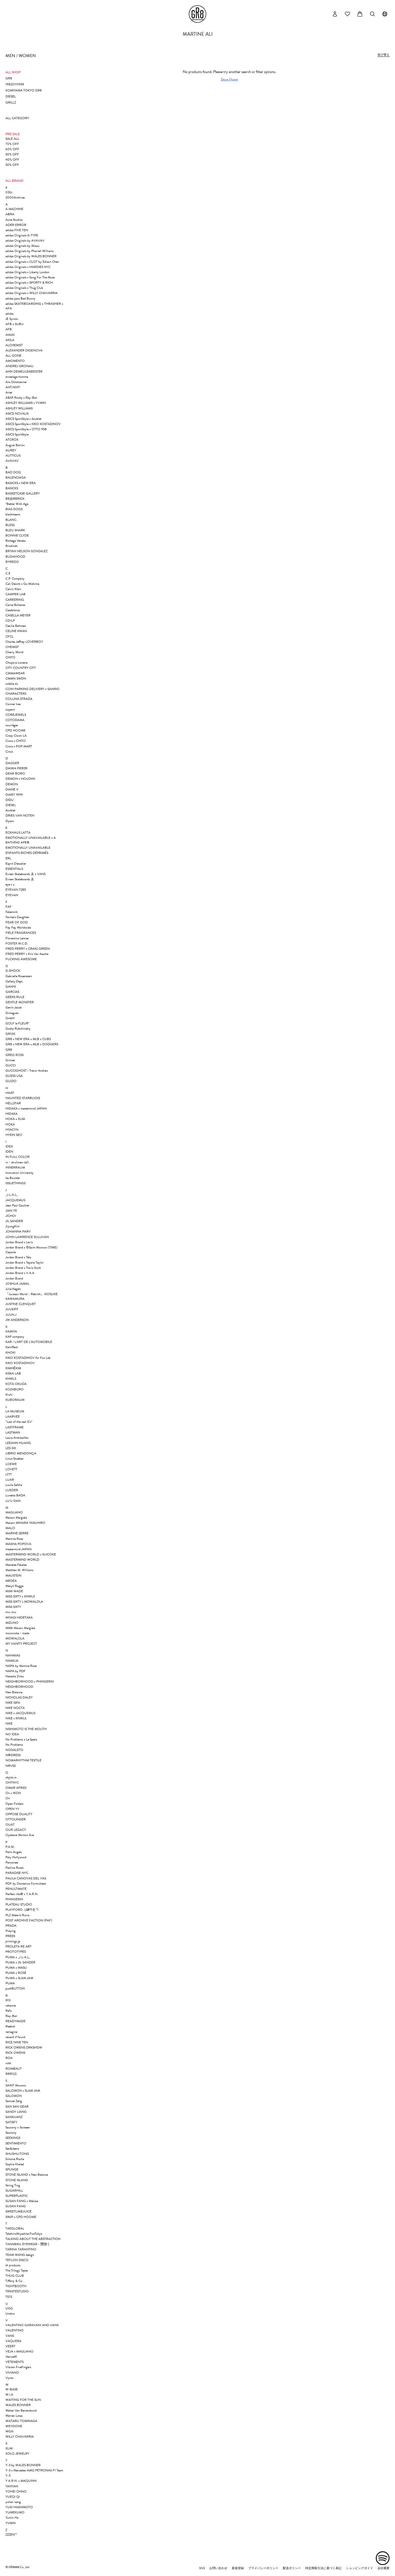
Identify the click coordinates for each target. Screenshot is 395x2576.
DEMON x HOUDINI (20, 778)
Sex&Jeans (12, 2148)
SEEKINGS (12, 2137)
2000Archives (15, 197)
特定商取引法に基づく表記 (323, 2568)
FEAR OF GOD (16, 922)
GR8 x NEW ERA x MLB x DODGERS (31, 1044)
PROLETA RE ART (18, 1946)
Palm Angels (13, 1851)
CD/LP (10, 620)
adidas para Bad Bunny (20, 298)
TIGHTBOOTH (15, 2286)
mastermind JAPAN (18, 1549)
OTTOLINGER (15, 1819)
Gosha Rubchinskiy (17, 1028)
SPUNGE (11, 2169)
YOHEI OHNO (16, 2491)
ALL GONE (13, 355)
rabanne (10, 2005)
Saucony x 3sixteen (17, 2127)
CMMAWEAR (15, 673)
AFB (8, 329)
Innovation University (19, 1172)
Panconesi (11, 1862)
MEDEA (11, 1580)
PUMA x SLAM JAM (19, 1978)
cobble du (11, 683)
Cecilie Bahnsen (15, 625)
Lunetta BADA (15, 1495)
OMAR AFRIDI (16, 1787)
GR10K (10, 1033)
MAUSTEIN (13, 1575)
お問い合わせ (218, 2568)
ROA (9, 2057)
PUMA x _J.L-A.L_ (17, 1957)
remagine (11, 2031)
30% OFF (12, 164)
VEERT (10, 2346)
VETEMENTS (14, 2361)
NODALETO (14, 1749)
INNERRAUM (15, 1167)
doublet (10, 810)
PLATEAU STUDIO (18, 1904)
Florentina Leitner (17, 938)
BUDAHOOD (15, 556)
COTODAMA (14, 719)
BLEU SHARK (15, 530)
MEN (10, 55)
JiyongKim (12, 1226)
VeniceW (11, 2356)
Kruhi (9, 1394)
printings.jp (12, 1941)
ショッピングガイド (359, 2568)
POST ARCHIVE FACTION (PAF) (28, 1920)
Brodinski (11, 545)
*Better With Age (16, 503)
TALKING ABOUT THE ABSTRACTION (32, 2238)
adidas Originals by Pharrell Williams (29, 250)
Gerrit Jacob (13, 1007)
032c (8, 192)
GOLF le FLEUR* (17, 1023)
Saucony (10, 2132)
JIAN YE (11, 1210)
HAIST (9, 1092)
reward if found (15, 2037)
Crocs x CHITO (15, 740)
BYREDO (12, 561)
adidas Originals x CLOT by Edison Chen (32, 261)
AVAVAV (12, 460)
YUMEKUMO (14, 2512)
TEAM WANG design (19, 2254)
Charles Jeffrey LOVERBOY (24, 641)
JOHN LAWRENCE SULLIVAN (27, 1236)
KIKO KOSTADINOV (20, 1362)
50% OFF (12, 154)
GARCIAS (12, 991)
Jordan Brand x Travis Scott (23, 1267)
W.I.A (9, 2394)
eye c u (10, 884)
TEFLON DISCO (17, 2260)
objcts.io (10, 1777)
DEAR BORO (15, 773)
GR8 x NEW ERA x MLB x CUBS (28, 1038)
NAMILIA (11, 1660)
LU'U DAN (13, 1500)
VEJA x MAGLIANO (19, 2351)
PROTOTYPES (15, 1951)
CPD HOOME (15, 730)
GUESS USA (14, 1075)
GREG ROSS (14, 1054)
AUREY (10, 450)
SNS (202, 2568)
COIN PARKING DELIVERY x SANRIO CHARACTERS (32, 691)
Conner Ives (13, 704)
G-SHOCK (12, 970)
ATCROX (11, 439)
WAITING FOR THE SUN (23, 2399)
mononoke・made (17, 1633)
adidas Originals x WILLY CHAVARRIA (31, 292)
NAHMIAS (12, 1655)
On (7, 1798)
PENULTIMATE (16, 1888)
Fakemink (11, 911)
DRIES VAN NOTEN (19, 815)
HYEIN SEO (13, 1134)
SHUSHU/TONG (17, 2153)
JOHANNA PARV (18, 1231)
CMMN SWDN (15, 678)
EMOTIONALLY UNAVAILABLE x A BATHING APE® (30, 840)
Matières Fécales (16, 1564)
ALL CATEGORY (17, 118)
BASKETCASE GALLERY (22, 493)
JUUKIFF (11, 1309)
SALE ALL (12, 138)
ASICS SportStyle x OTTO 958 (26, 429)
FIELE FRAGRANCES (20, 932)
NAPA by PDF (15, 1671)
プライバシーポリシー (263, 2568)
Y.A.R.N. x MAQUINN (20, 2480)
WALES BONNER (18, 2404)
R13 (7, 2000)
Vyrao (9, 2377)
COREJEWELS (15, 714)
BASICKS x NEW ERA (20, 482)
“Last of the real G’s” (18, 1421)
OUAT (10, 1824)
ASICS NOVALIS (17, 413)
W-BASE (11, 2389)
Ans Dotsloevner (16, 381)
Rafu (8, 2010)
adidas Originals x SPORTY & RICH (29, 282)
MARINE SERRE (17, 1533)
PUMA (10, 1983)
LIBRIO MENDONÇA (20, 1453)
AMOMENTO (15, 360)
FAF (8, 906)
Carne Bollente (15, 604)
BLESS (10, 525)
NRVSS (10, 1765)
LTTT (8, 1474)
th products (12, 2265)
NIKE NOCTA (15, 1707)
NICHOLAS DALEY (19, 1697)
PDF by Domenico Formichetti (25, 1883)
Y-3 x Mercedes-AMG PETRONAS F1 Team (34, 2470)
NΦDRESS (13, 1755)
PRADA (10, 1925)
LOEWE (11, 1464)
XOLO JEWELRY (17, 2453)
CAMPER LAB (15, 594)
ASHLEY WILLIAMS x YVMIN (25, 402)
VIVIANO (12, 2372)
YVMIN (10, 2523)
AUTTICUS (13, 455)
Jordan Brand (14, 1278)
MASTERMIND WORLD (22, 1559)
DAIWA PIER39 (16, 768)
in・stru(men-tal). (17, 1162)
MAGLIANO (14, 1512)
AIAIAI (10, 334)
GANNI (10, 986)
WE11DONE (13, 2426)
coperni (10, 709)
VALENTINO (14, 2330)
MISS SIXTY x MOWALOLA (24, 1601)
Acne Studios (13, 219)
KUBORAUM (14, 1399)
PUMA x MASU (16, 1967)
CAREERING (14, 599)
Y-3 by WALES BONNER (23, 2465)
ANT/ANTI (12, 387)
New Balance (13, 1692)
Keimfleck (11, 1347)
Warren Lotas (13, 2415)
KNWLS (10, 1378)
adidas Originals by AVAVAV (24, 240)
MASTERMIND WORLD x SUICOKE (30, 1554)
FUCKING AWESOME (21, 959)
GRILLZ (10, 102)
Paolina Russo (14, 1867)
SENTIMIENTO (15, 2143)
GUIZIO (10, 1081)
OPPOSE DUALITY (18, 1814)
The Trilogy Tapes (16, 2270)
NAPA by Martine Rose (20, 1665)
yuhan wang (13, 2501)
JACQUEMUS (15, 1200)
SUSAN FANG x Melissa (21, 2200)
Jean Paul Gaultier (17, 1205)
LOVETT (11, 1469)
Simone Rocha (14, 2158)
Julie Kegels (13, 1288)
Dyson (9, 820)
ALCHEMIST (14, 345)
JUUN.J (10, 1314)
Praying (10, 1930)
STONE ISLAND (16, 2180)
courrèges (11, 725)
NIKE (9, 1723)
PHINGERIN (14, 1899)
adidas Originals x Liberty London (27, 272)
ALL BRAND (14, 180)
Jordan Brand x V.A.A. (20, 1272)
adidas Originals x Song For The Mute (30, 277)
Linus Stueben (14, 1458)
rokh (8, 2063)
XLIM (9, 2448)
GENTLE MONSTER (19, 1002)
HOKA (10, 1124)
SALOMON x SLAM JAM (22, 2090)
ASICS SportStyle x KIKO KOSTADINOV (33, 423)
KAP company (14, 1336)
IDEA (9, 1146)
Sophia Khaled (14, 2164)
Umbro (10, 2313)
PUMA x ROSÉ (15, 1972)
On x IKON (13, 1792)
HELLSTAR (13, 1103)
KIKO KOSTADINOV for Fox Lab (27, 1357)
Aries (8, 392)
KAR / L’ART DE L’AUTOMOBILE (28, 1341)
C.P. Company (14, 578)
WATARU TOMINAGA (21, 2420)
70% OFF (12, 143)
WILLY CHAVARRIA (19, 2436)
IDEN (9, 1151)
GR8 (8, 78)
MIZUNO (11, 1622)
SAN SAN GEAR (17, 2106)
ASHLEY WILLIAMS (19, 408)
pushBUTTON (15, 1988)
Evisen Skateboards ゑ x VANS (25, 873)
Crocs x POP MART (18, 746)
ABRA (9, 214)
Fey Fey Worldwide (18, 927)
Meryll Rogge (14, 1585)
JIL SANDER (14, 1221)
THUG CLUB (14, 2275)
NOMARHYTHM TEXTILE (23, 1760)
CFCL (9, 636)
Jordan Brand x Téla (18, 1257)
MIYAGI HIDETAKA (19, 1617)
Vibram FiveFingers (18, 2367)
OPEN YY (12, 1808)
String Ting (12, 2185)
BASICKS (11, 488)
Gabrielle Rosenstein (18, 976)
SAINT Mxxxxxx (15, 2085)
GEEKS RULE (14, 996)
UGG (9, 2308)
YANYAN (11, 2486)
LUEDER (11, 1490)
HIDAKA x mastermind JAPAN (26, 1108)
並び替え (383, 55)
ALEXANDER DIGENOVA (24, 350)
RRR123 (10, 2073)
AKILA (9, 339)
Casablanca (12, 610)
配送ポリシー (292, 2568)
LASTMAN (12, 1432)
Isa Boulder (12, 1177)
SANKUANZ (13, 2116)
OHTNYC (12, 1782)
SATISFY (11, 2122)
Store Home (229, 79)
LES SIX (10, 1448)
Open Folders (14, 1803)
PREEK (10, 1936)
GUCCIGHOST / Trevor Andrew (26, 1070)
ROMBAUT (13, 2068)
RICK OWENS (15, 2052)
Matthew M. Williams (19, 1570)
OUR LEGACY (15, 1829)
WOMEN (27, 55)
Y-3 (7, 2475)
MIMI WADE (14, 1591)
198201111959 (14, 84)
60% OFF (12, 149)
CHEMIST (12, 646)
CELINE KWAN (16, 630)
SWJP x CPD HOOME (20, 2216)
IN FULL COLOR (17, 1156)
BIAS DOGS (13, 509)
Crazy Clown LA (16, 735)
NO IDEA (12, 1734)
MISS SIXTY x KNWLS (20, 1596)
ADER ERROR (15, 224)
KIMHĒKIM (13, 1368)
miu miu (10, 1612)
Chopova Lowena (16, 662)
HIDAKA (11, 1113)
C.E (7, 573)
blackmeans (12, 514)
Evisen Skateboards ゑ (19, 879)
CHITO (10, 657)
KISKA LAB (13, 1373)
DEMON (11, 784)
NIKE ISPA (12, 1702)
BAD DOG (13, 472)
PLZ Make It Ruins (17, 1915)
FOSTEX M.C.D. (16, 943)
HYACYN (11, 1129)
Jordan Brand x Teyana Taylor (24, 1262)
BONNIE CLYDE (17, 535)
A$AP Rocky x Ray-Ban (21, 397)
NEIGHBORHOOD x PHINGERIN (29, 1681)
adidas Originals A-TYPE (21, 235)
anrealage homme (16, 376)
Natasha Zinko (14, 1676)
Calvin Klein (13, 588)
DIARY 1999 (14, 794)
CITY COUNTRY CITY (20, 667)
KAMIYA (11, 1331)
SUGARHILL (14, 2190)
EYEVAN (11, 895)
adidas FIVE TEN (16, 230)
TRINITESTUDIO (17, 2291)
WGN (9, 2431)
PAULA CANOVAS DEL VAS (25, 1878)
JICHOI (10, 1215)
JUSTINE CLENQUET (20, 1303)
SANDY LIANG (16, 2111)
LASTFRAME (14, 1427)
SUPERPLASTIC (16, 2195)
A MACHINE (14, 208)
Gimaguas (11, 1012)
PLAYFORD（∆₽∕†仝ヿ (22, 1909)
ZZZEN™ (11, 2534)
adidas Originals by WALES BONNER (31, 256)
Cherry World (14, 652)
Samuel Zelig (13, 2101)
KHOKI (10, 1352)
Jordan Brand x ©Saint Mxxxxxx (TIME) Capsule (31, 1250)
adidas (9, 313)
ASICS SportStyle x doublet (23, 418)
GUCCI (10, 1065)
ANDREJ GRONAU (19, 366)
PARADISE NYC (16, 1872)
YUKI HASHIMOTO (19, 2507)
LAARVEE (12, 1416)
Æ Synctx (11, 318)
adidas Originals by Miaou (22, 245)
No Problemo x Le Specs (21, 1739)
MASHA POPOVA (18, 1543)
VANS (9, 2335)
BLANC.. (11, 519)
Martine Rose (14, 1538)
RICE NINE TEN (16, 2042)
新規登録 (238, 2568)
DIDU (9, 799)
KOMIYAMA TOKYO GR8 (23, 90)
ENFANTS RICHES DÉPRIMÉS (26, 852)
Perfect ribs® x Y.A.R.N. (21, 1894)
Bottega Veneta (15, 540)
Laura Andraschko (17, 1437)
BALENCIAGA (15, 477)
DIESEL (10, 96)
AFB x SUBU (14, 324)
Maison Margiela (16, 1517)
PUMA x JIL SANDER (20, 1962)
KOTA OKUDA (16, 1383)
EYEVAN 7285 (15, 889)
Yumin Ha (11, 2517)
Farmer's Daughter (17, 917)
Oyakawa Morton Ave (19, 1834)
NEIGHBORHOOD (19, 1686)
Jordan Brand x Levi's (19, 1242)
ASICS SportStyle (17, 434)
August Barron (15, 445)
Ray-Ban (11, 2015)
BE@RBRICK (14, 498)
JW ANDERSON (17, 1319)
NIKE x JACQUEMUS (20, 1713)
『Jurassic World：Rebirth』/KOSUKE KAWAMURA (31, 1296)
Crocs (9, 751)
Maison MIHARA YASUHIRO (25, 1522)
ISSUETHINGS (15, 1183)
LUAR (9, 1479)
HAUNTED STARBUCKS (22, 1098)
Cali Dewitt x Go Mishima (22, 583)
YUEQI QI (12, 2496)
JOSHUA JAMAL (17, 1283)
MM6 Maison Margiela (20, 1627)
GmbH (10, 1018)
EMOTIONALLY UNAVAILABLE (27, 847)
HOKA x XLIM (15, 1118)
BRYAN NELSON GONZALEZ (26, 551)
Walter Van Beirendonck (21, 2410)
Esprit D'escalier (15, 863)
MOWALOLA (14, 1638)
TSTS (8, 2296)
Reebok (10, 2026)
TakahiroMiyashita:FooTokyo (23, 2233)
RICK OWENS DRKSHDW (23, 2047)
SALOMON (13, 2095)
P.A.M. (10, 1846)
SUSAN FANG (15, 2206)
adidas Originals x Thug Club (24, 287)
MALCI (10, 1528)
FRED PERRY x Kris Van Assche (26, 953)
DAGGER (12, 763)
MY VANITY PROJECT (21, 1643)
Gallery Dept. (14, 981)
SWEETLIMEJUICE (18, 2211)
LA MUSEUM (14, 1411)
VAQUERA (13, 2340)
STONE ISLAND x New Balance (26, 2174)
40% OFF (12, 159)
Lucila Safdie (13, 1484)
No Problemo (14, 1744)
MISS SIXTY (13, 1606)
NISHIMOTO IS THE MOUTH (26, 1728)
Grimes (10, 1060)
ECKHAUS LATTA (17, 832)
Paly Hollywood (15, 1857)
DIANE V (11, 789)
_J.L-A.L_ (11, 1194)
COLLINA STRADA (18, 698)
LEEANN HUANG (18, 1442)
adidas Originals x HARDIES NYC (27, 266)
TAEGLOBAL (14, 2228)
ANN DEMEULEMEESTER (24, 371)
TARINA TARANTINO (20, 2249)
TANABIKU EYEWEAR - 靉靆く (27, 2244)
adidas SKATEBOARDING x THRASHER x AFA (34, 306)
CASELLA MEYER (17, 615)
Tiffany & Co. (14, 2280)
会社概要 (383, 2568)
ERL (8, 858)
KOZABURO (14, 1389)
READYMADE (15, 2021)
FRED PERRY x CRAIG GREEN (27, 948)
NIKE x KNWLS (15, 1718)
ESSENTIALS (14, 868)
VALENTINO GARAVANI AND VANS (31, 2325)
